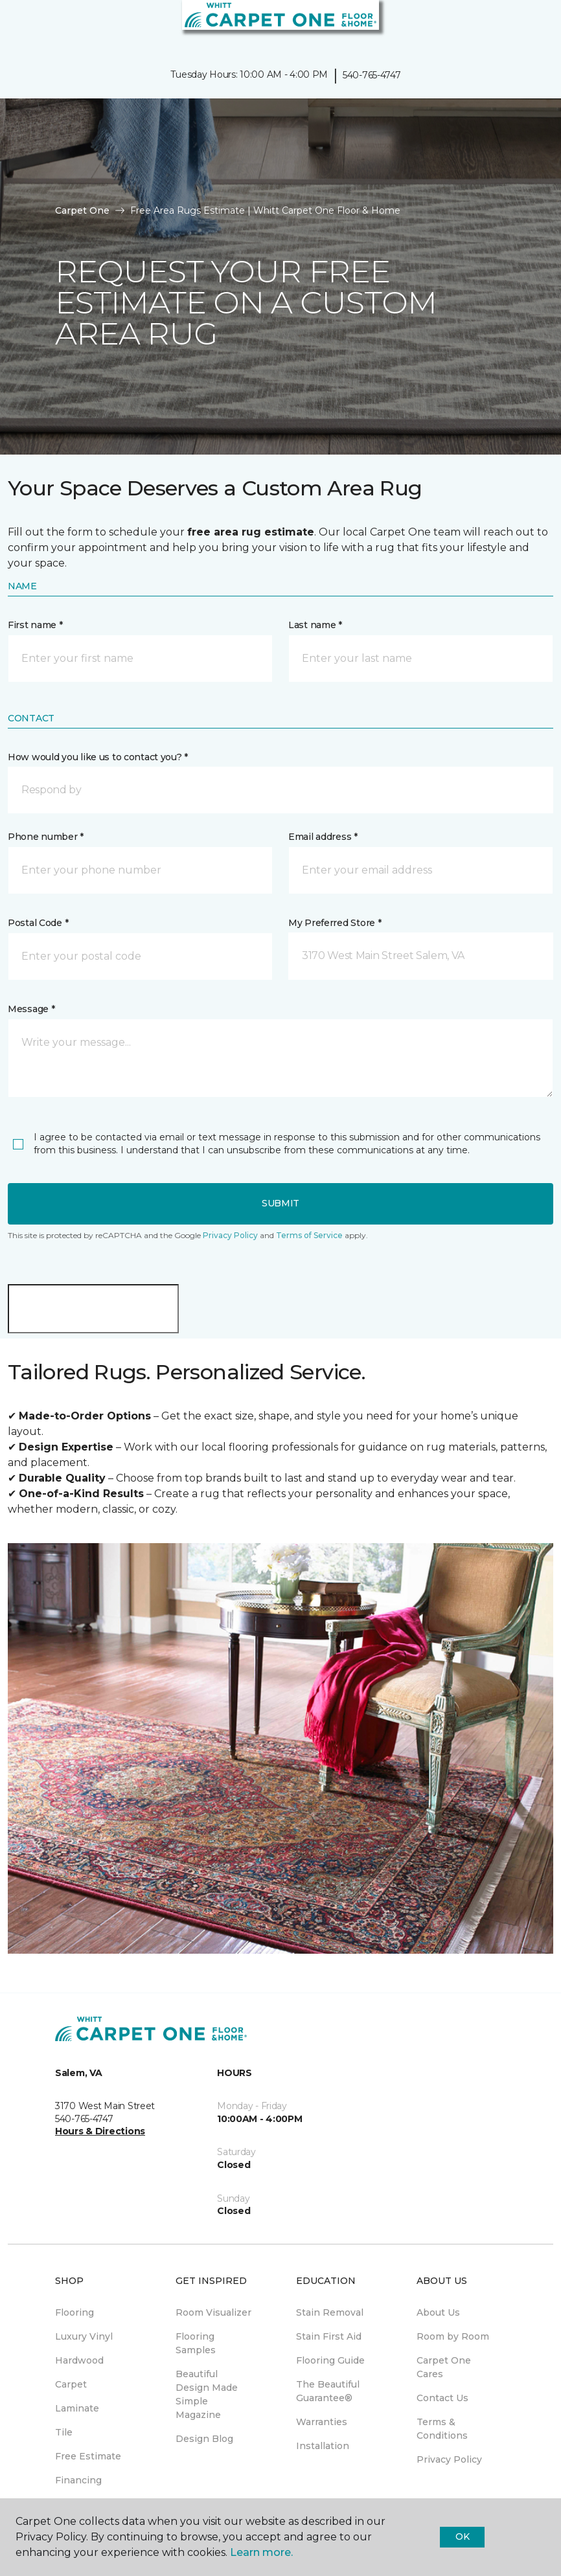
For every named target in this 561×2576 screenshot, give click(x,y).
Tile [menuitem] (64, 2432)
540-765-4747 (372, 75)
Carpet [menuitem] (71, 2384)
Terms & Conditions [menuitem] (442, 2428)
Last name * (315, 624)
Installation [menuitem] (322, 2446)
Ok (462, 2536)
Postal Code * (38, 922)
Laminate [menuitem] (77, 2408)
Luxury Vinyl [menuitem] (84, 2336)
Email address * (323, 836)
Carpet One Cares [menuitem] (444, 2367)
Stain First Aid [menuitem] (328, 2336)
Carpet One (82, 210)
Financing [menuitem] (78, 2480)
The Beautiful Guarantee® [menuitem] (328, 2391)
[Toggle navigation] (18, 25)
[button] (280, 790)
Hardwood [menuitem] (79, 2360)
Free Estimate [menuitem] (88, 2456)
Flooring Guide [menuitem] (330, 2360)
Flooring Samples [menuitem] (196, 2343)
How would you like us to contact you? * (98, 757)
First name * (35, 624)
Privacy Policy (230, 1235)
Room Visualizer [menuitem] (213, 2312)
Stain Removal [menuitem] (329, 2312)
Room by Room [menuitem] (453, 2336)
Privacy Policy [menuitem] (449, 2459)
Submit (280, 1203)
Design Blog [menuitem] (204, 2439)
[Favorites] (527, 26)
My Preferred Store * (334, 922)
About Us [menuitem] (438, 2312)
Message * (31, 1008)
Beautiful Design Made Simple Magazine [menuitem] (207, 2394)
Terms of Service (309, 1235)
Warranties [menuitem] (321, 2422)
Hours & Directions (100, 2131)
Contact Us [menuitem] (442, 2398)
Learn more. (261, 2552)
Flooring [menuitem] (74, 2312)
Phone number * (46, 836)
